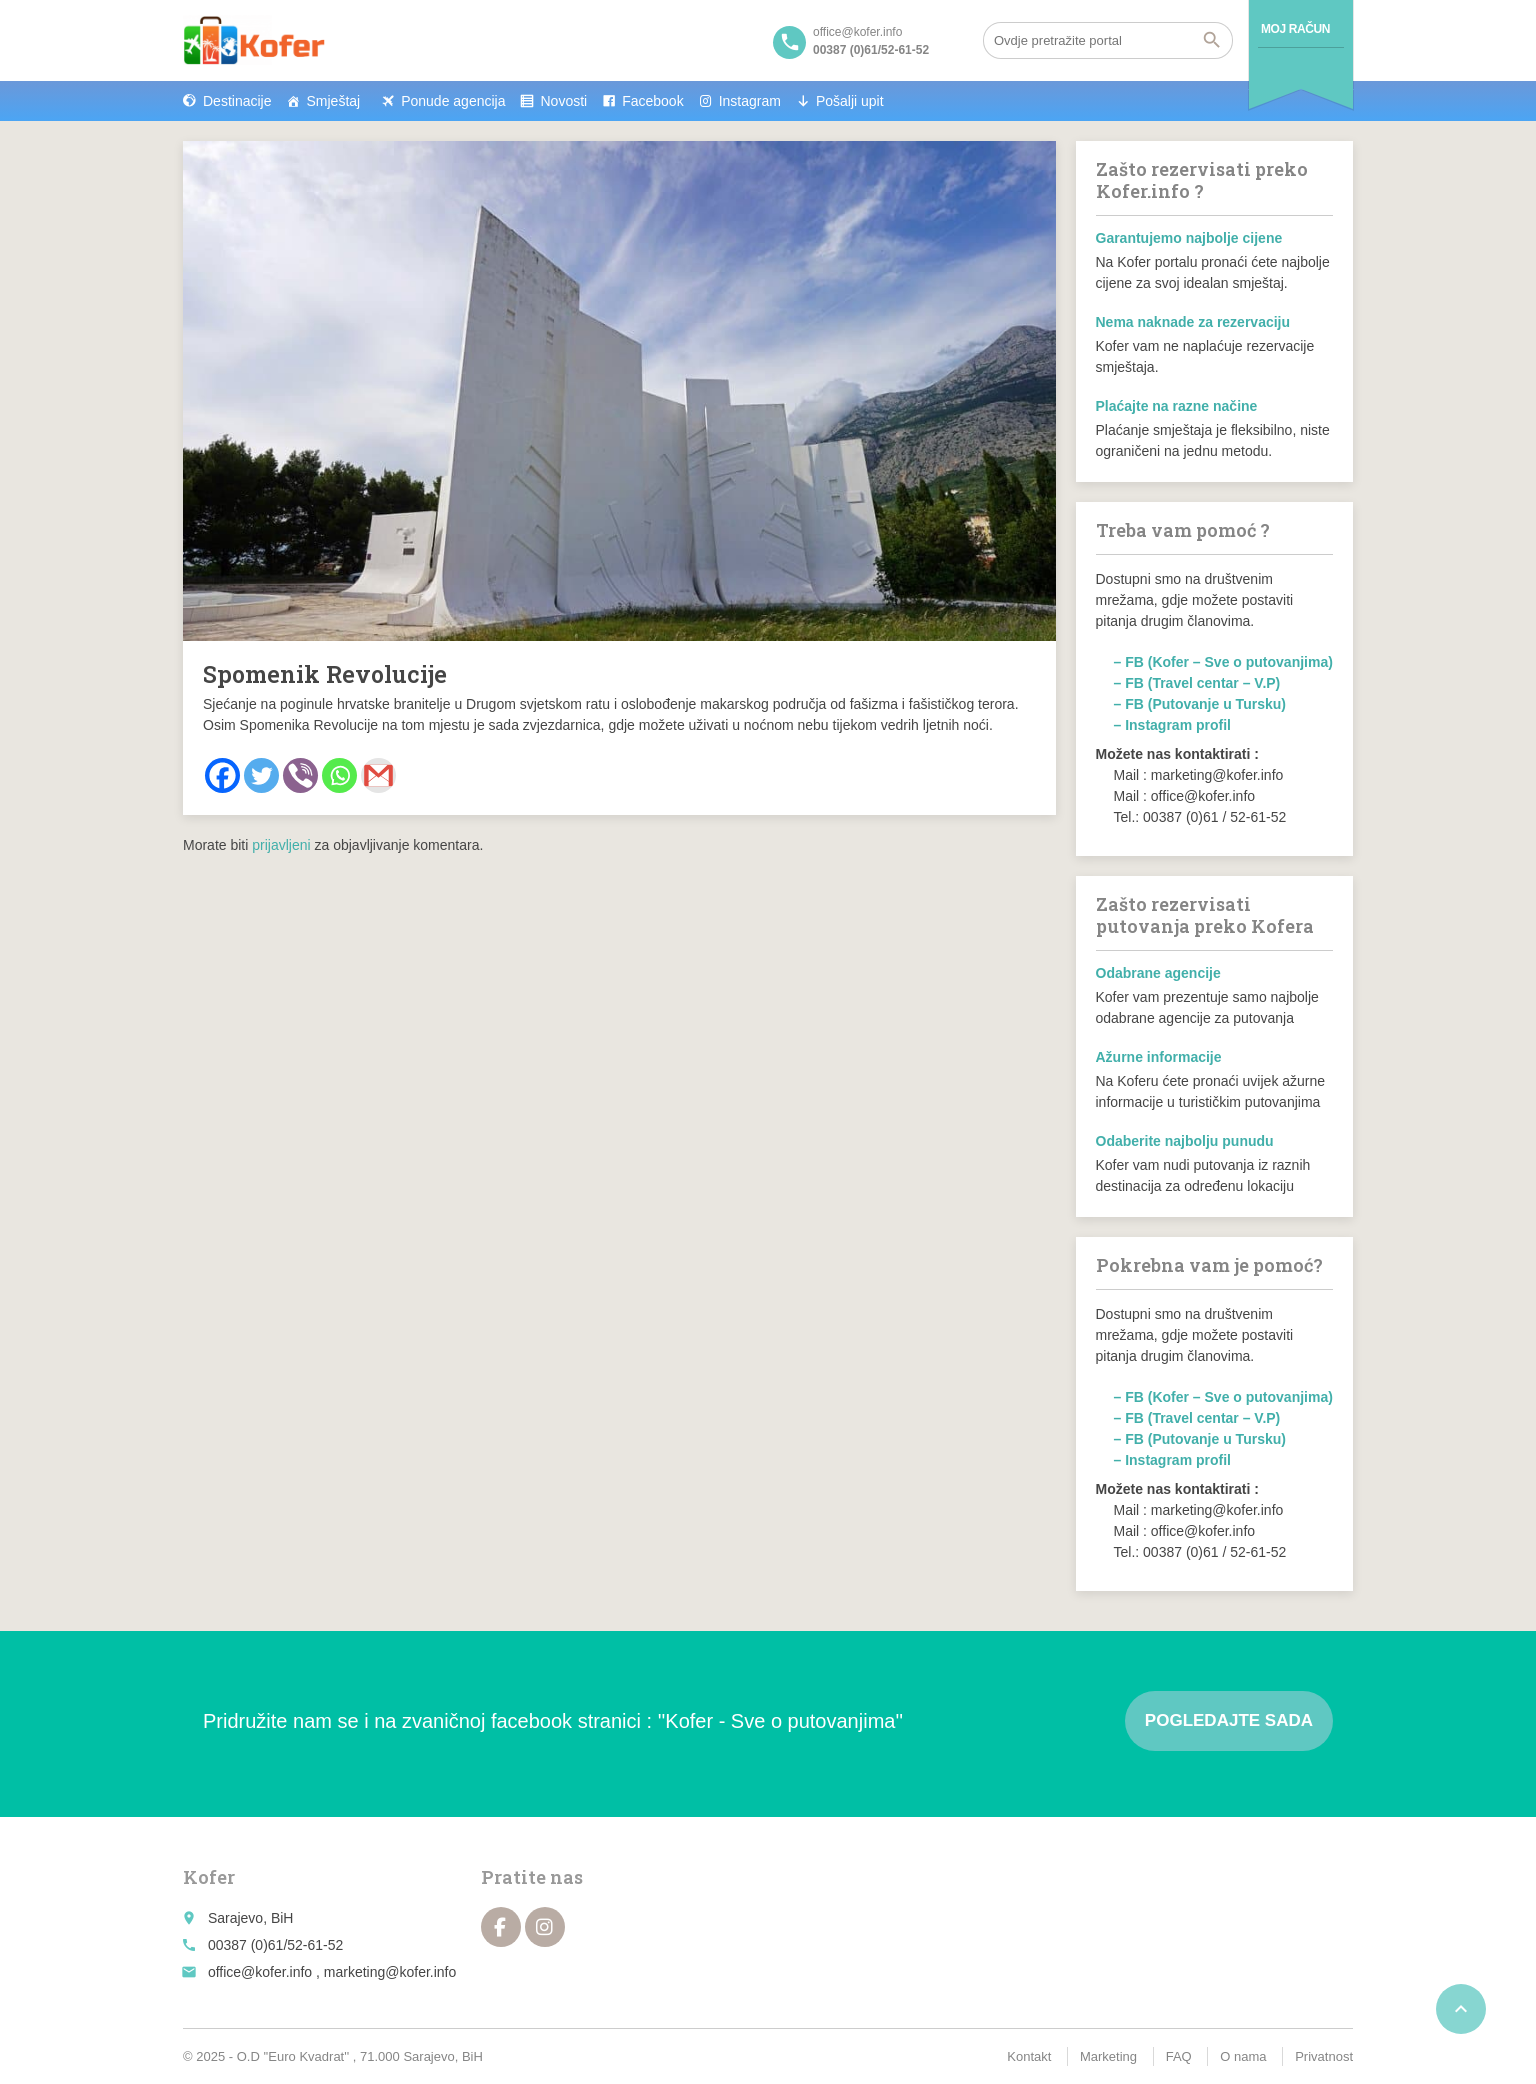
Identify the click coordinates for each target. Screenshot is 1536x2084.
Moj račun (1295, 29)
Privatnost (1324, 2056)
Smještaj (333, 101)
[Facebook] (222, 775)
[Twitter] (261, 775)
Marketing (1108, 2056)
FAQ (1179, 2056)
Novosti (563, 101)
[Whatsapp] (339, 775)
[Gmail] (378, 775)
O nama (1243, 2056)
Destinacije (237, 101)
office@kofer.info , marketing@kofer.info (332, 1972)
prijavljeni (281, 845)
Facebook (652, 101)
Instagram (750, 101)
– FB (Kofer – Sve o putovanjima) (1223, 662)
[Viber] (300, 775)
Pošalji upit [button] (850, 101)
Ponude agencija (453, 101)
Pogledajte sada (1229, 1720)
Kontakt (1029, 2056)
